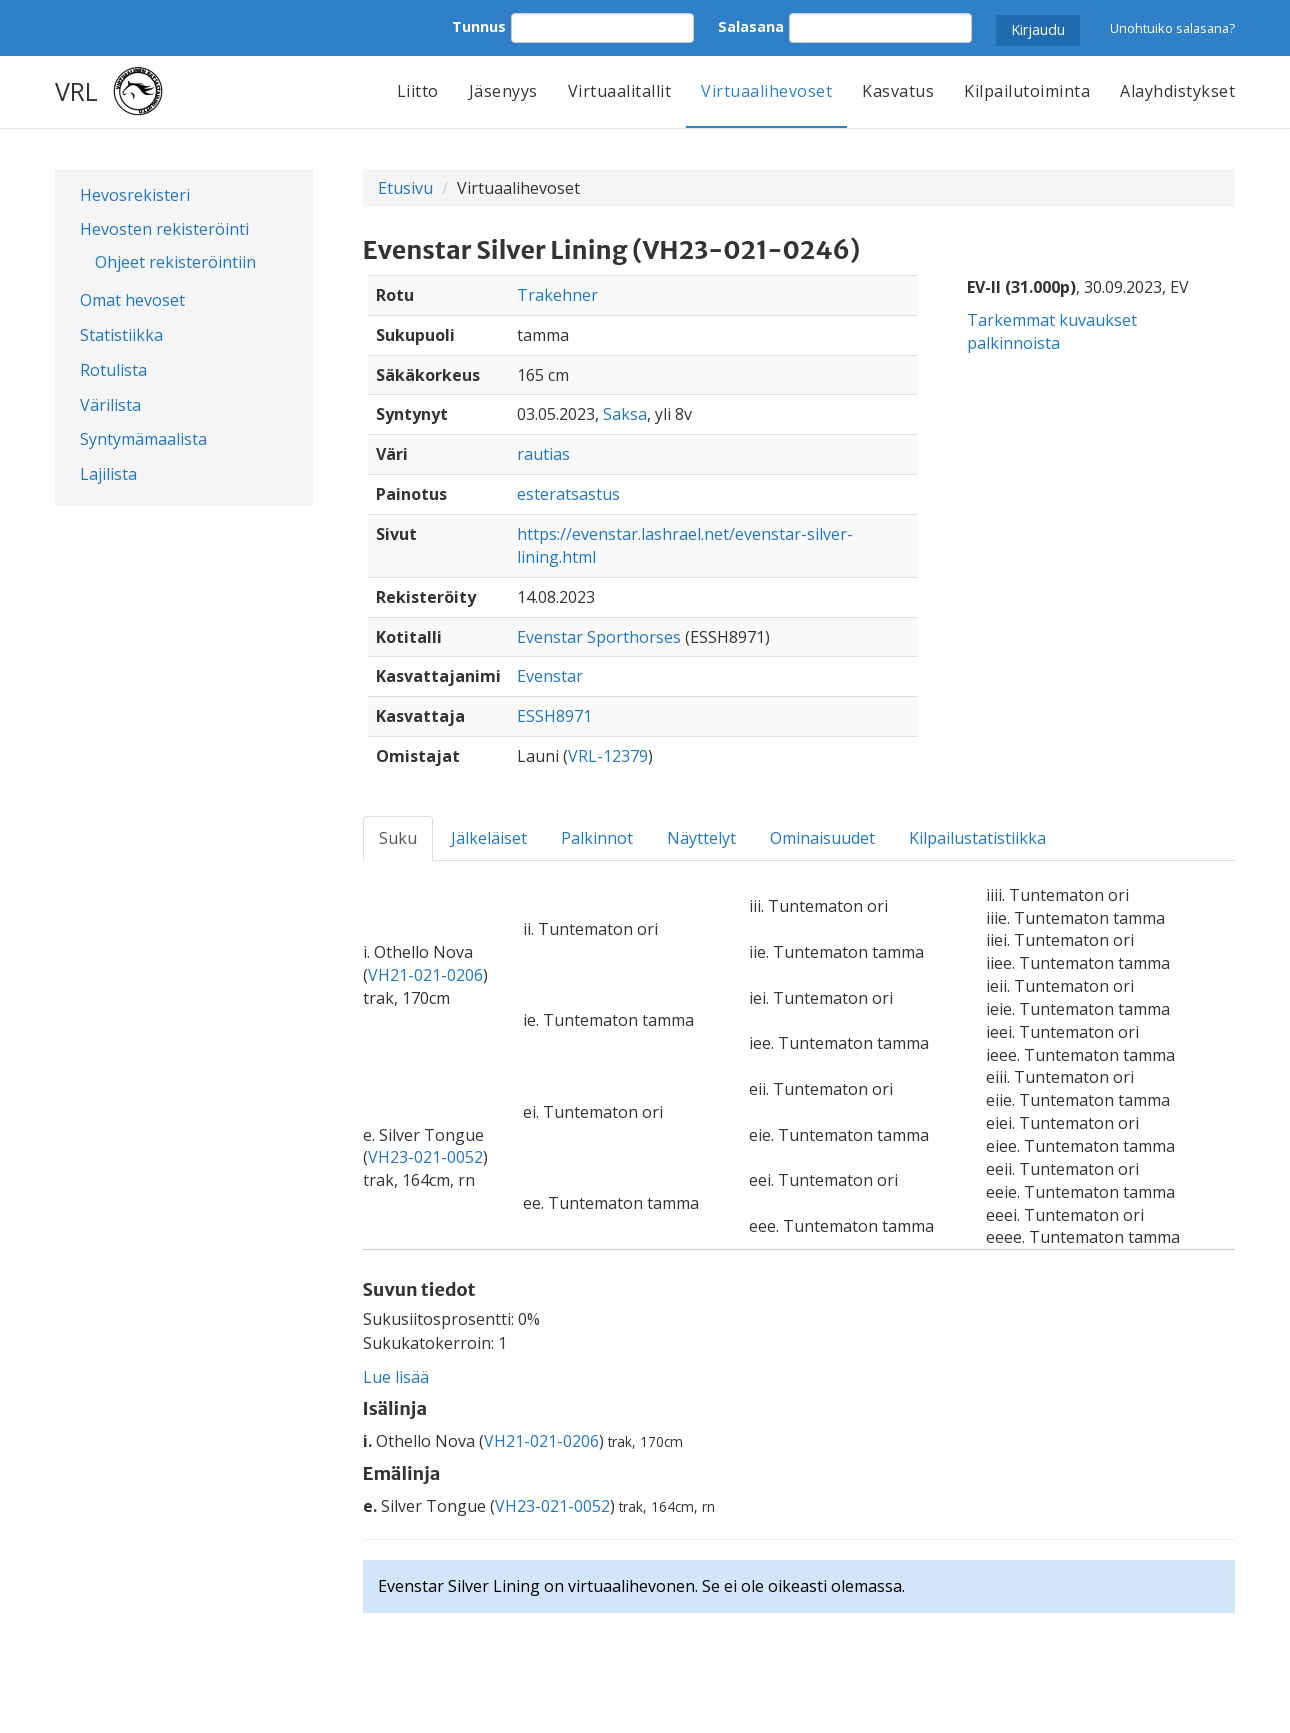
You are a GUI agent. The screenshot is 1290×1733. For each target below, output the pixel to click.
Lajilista (108, 474)
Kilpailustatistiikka (977, 838)
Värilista (110, 405)
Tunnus (479, 26)
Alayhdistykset (1177, 91)
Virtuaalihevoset (766, 91)
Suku (398, 838)
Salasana (751, 26)
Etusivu (405, 188)
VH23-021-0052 (425, 1157)
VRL (76, 91)
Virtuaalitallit (620, 91)
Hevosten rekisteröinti (164, 229)
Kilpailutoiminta (1027, 91)
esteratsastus (568, 494)
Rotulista (113, 370)
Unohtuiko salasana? (1172, 28)
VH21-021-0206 (425, 975)
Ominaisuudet (822, 838)
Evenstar (550, 676)
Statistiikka (121, 335)
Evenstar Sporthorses (599, 637)
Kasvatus (898, 91)
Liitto (418, 91)
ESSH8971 (554, 716)
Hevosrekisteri (135, 195)
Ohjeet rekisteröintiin (175, 262)
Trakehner (557, 295)
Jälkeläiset (489, 838)
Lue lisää (396, 1377)
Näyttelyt (701, 838)
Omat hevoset (132, 300)
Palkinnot (597, 838)
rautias (543, 454)
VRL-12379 (608, 756)
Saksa (625, 414)
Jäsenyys (503, 91)
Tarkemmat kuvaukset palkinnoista (1052, 331)
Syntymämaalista (143, 439)
